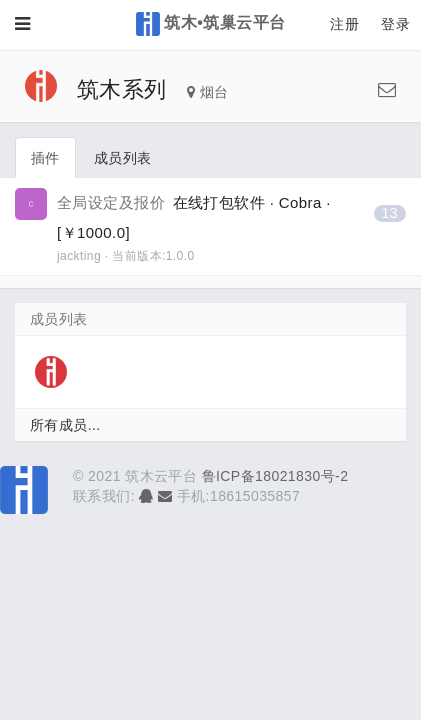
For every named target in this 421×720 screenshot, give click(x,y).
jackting (79, 256)
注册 (344, 24)
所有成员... (65, 425)
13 (390, 213)
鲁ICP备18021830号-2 (275, 476)
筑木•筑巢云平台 (211, 24)
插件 (45, 158)
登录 (395, 24)
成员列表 (123, 158)
